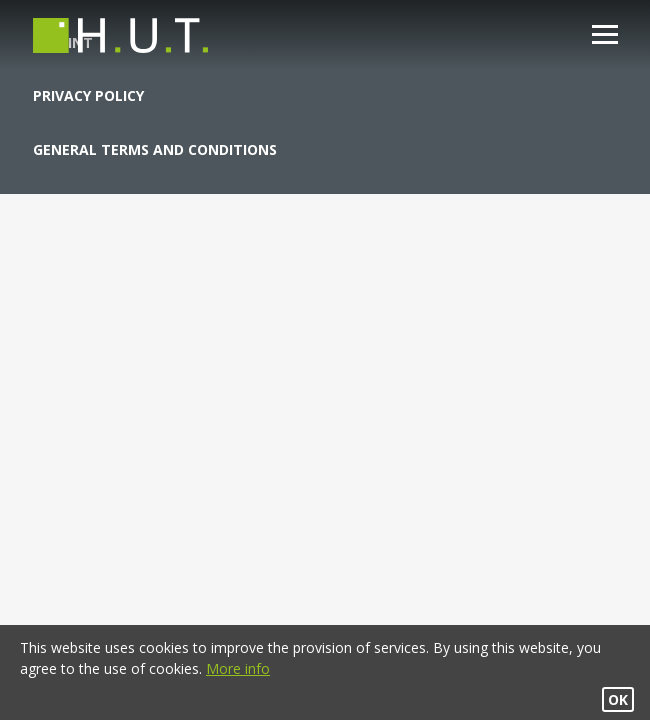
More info (238, 668)
